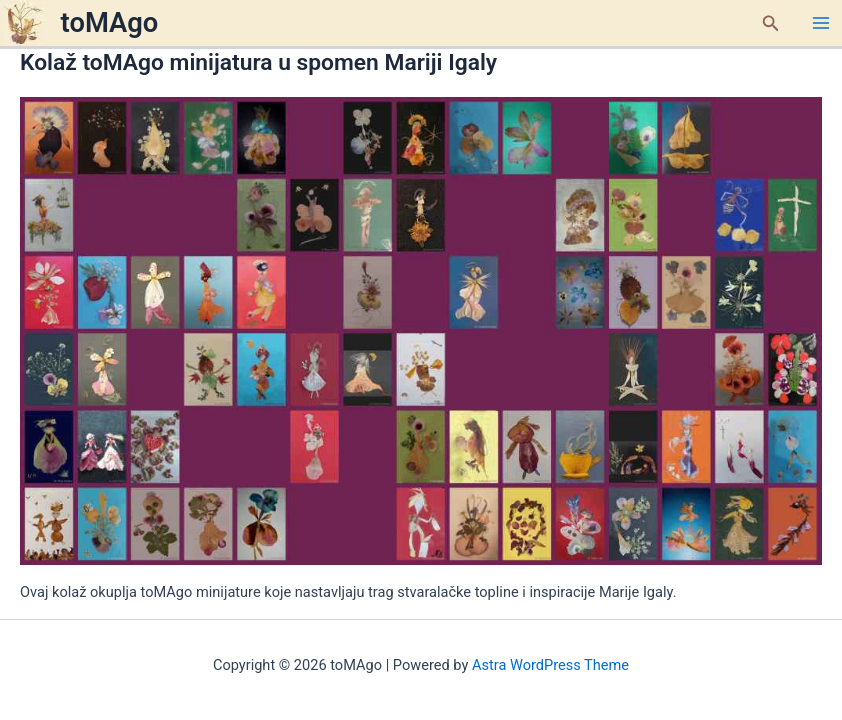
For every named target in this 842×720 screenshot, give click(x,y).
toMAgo (110, 23)
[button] (771, 23)
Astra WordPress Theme (550, 665)
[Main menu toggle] (821, 23)
